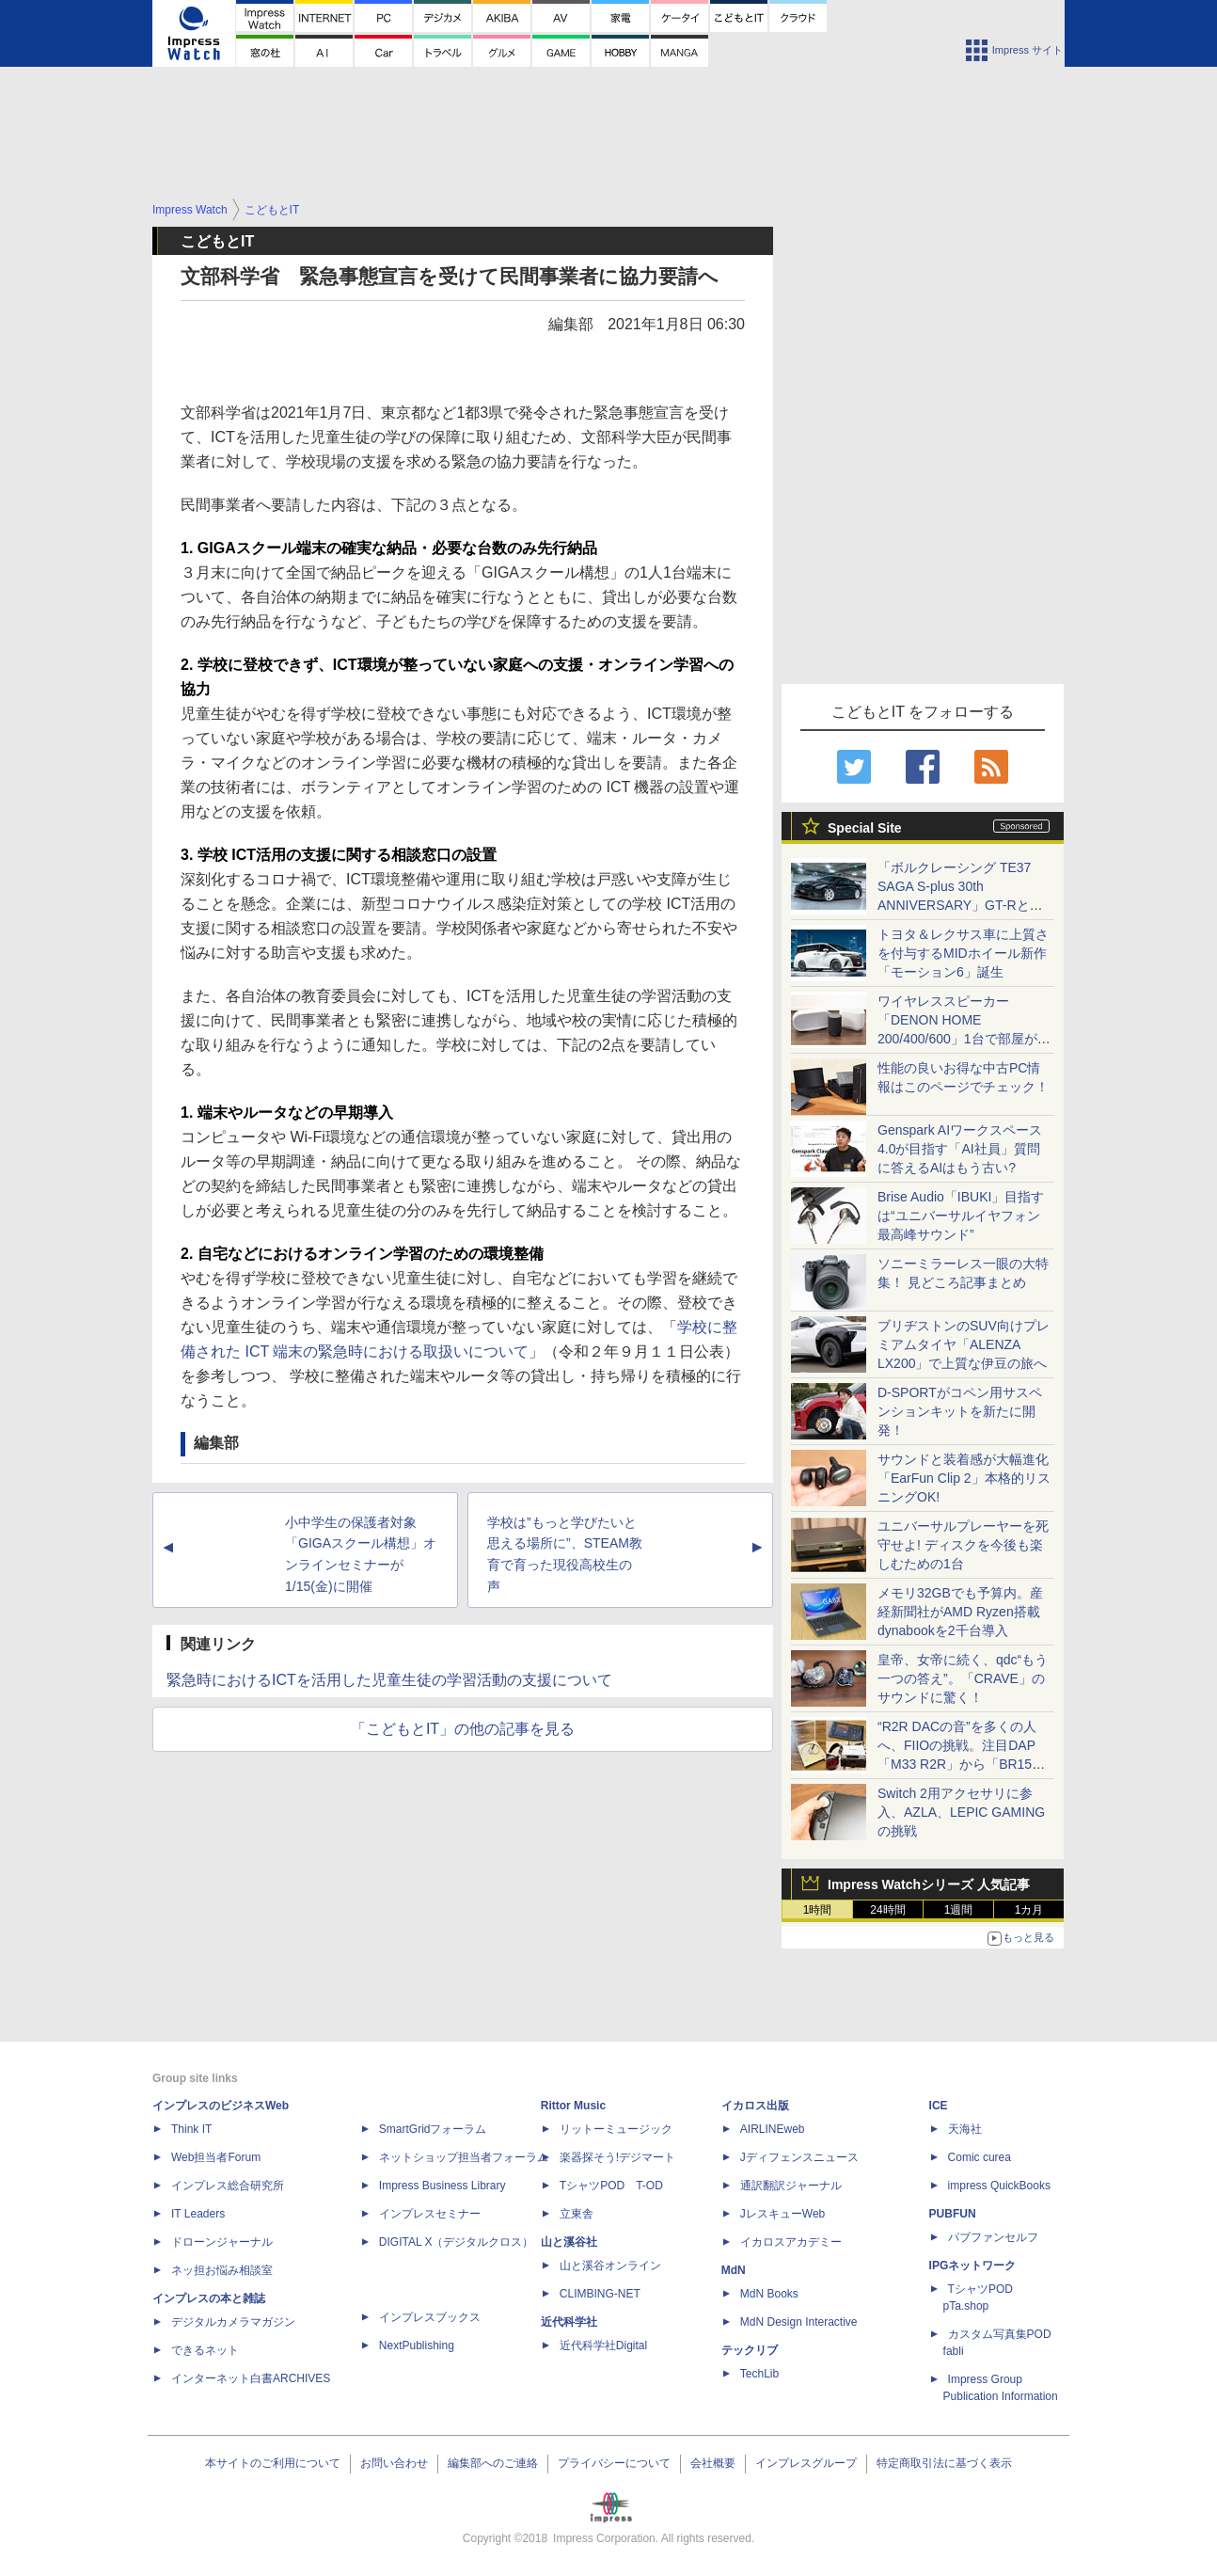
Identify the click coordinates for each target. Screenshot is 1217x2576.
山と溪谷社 (569, 2242)
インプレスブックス (430, 2317)
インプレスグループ (806, 2463)
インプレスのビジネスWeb (220, 2105)
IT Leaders (198, 2213)
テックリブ (749, 2350)
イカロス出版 (755, 2105)
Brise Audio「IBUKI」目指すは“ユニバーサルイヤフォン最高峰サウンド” (960, 1215)
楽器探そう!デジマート (617, 2157)
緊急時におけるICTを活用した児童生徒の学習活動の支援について (389, 1680)
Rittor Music (573, 2105)
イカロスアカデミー (791, 2242)
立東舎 (576, 2213)
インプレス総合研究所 (227, 2185)
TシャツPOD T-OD (611, 2185)
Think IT (191, 2129)
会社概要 (712, 2463)
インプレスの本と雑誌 (208, 2298)
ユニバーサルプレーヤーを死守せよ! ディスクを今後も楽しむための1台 (963, 1545)
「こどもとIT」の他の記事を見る (463, 1729)
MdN (733, 2270)
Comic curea (979, 2157)
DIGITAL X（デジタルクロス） (456, 2242)
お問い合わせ (394, 2463)
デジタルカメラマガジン (233, 2322)
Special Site (865, 827)
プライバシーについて (614, 2463)
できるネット (205, 2350)
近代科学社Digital (603, 2345)
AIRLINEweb (772, 2129)
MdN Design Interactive (799, 2322)
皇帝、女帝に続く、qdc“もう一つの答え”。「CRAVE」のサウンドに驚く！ (962, 1678)
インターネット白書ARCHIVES (250, 2378)
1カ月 (1029, 1909)
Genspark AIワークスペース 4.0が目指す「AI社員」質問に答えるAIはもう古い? (959, 1148)
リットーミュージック (616, 2129)
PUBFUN (952, 2213)
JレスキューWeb (782, 2213)
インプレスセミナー (430, 2213)
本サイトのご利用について (272, 2463)
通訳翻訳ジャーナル (791, 2185)
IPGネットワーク (973, 2265)
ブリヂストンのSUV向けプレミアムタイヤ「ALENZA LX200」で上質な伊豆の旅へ (963, 1344)
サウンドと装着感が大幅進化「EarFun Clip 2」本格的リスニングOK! (964, 1478)
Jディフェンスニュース (799, 2157)
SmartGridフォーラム (433, 2129)
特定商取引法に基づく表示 (944, 2463)
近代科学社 (569, 2322)
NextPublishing (416, 2345)
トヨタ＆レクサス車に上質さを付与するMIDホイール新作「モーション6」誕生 (963, 953)
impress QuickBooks (999, 2185)
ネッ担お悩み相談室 (222, 2270)
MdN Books (769, 2293)
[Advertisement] (608, 146)
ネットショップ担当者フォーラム (463, 2157)
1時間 (817, 1909)
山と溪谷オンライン (610, 2265)
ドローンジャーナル (222, 2242)
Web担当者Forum (216, 2157)
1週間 (958, 1909)
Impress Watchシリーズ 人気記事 (929, 1884)
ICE (938, 2105)
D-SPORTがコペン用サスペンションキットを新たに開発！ (959, 1411)
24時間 (887, 1909)
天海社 (965, 2129)
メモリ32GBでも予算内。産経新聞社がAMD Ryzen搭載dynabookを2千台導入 (960, 1611)
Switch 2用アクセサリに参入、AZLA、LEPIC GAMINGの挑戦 (961, 1812)
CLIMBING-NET (600, 2293)
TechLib (759, 2373)
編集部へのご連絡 (493, 2463)
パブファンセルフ (993, 2237)
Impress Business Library (442, 2185)
